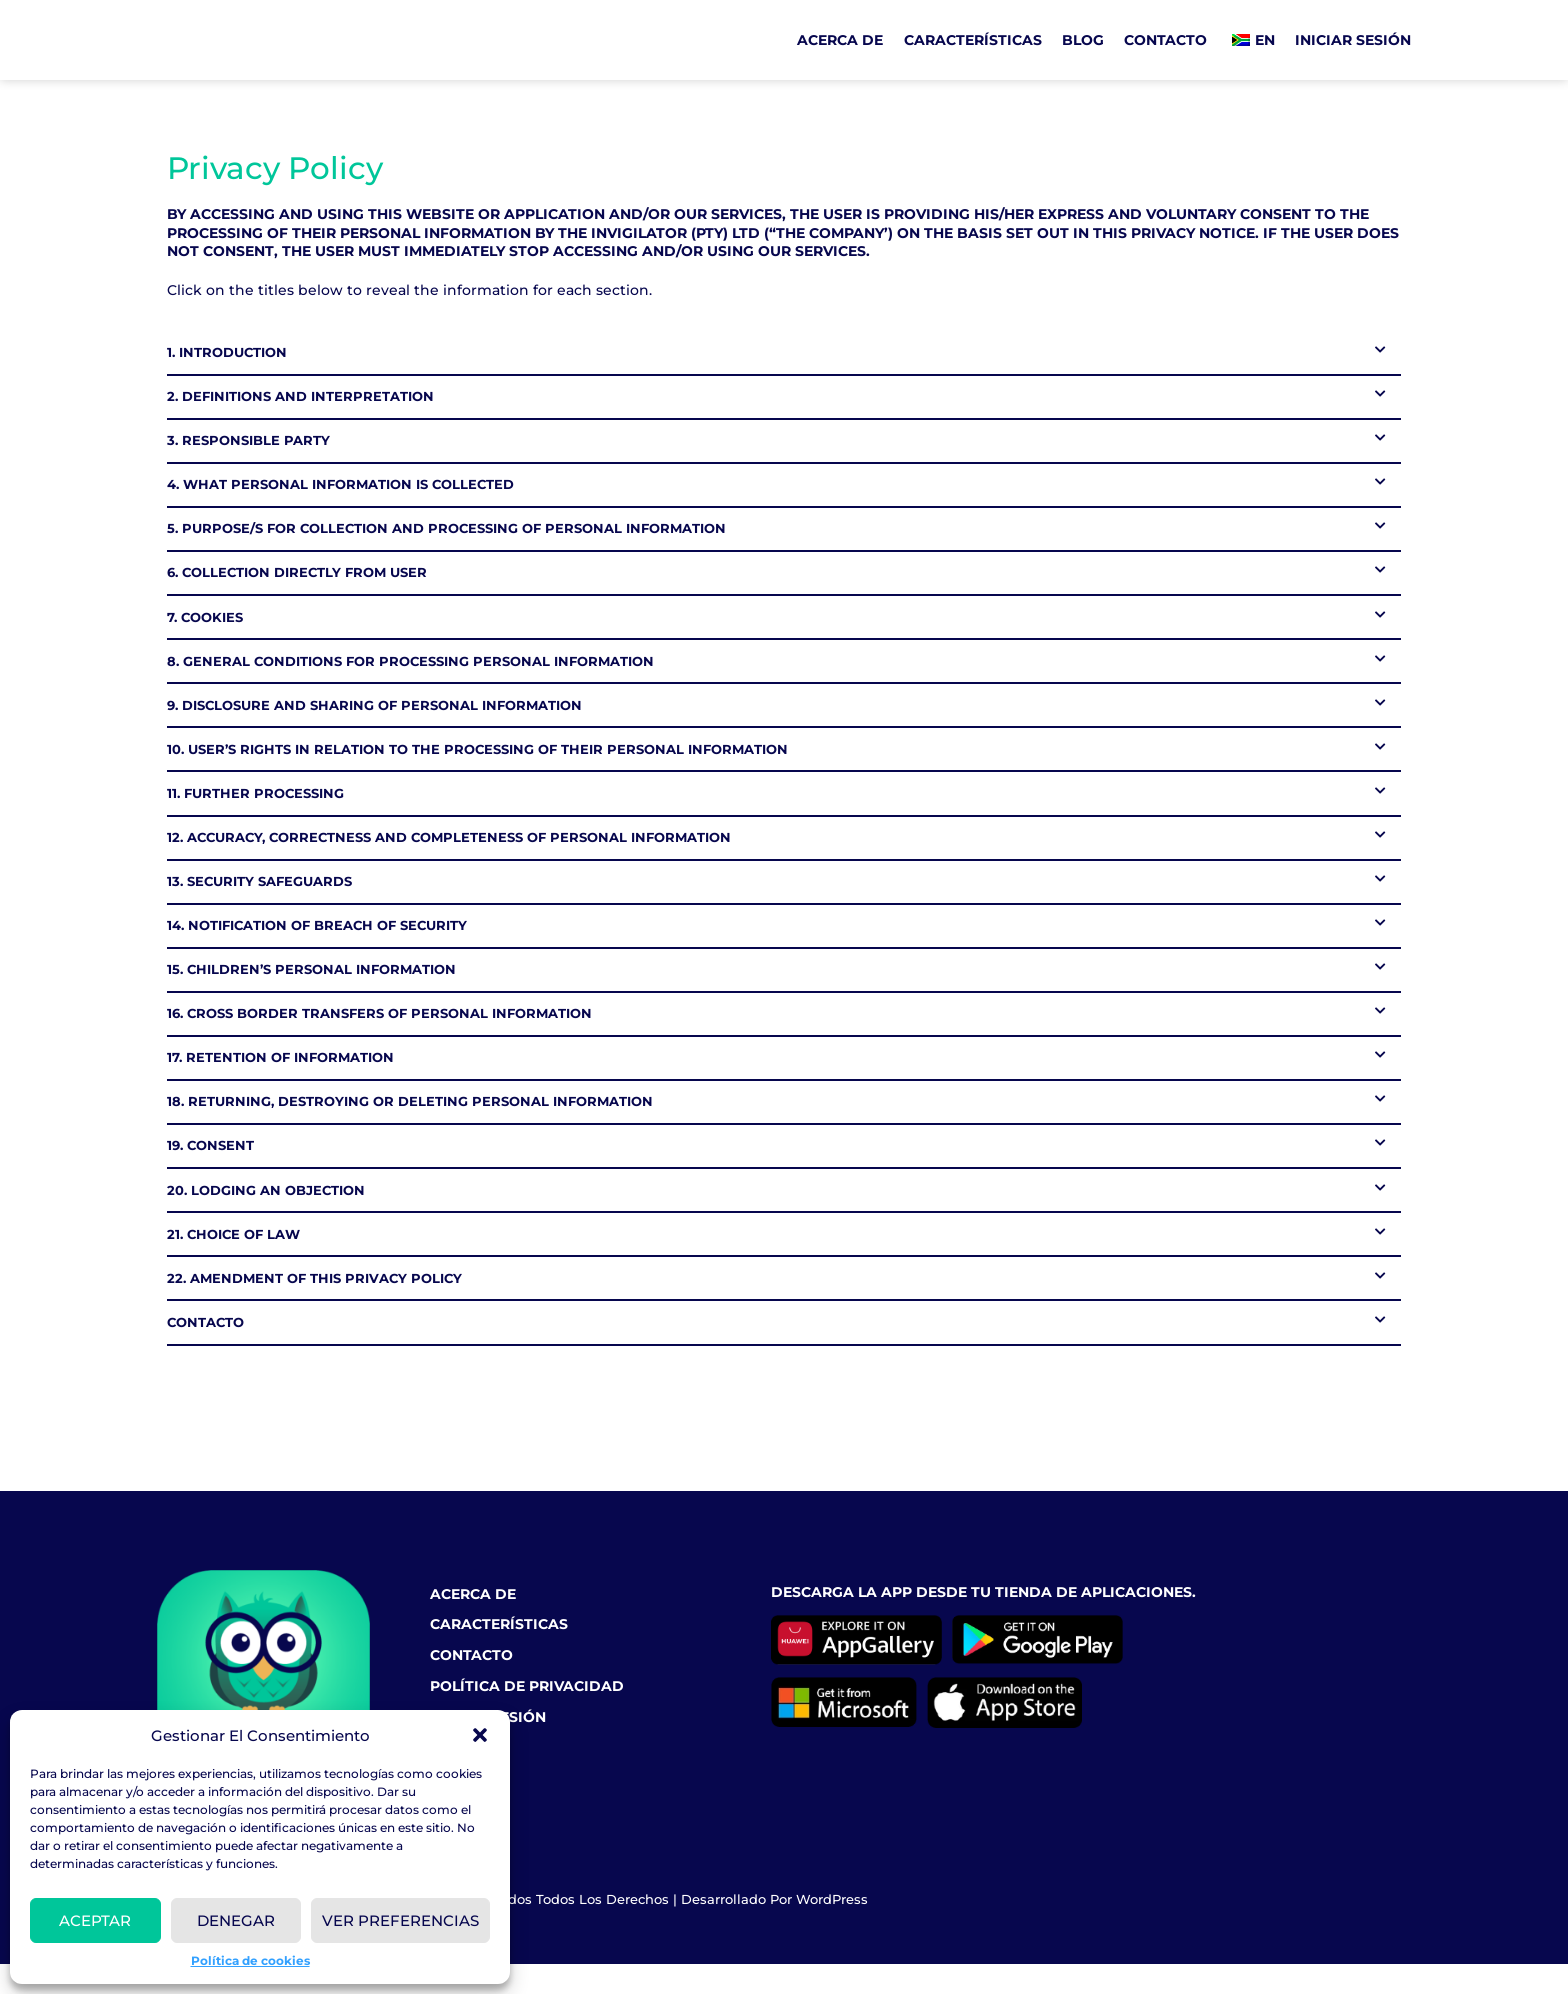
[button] (480, 1735)
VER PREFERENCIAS (400, 1920)
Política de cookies (250, 1960)
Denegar (236, 1920)
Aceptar (95, 1920)
